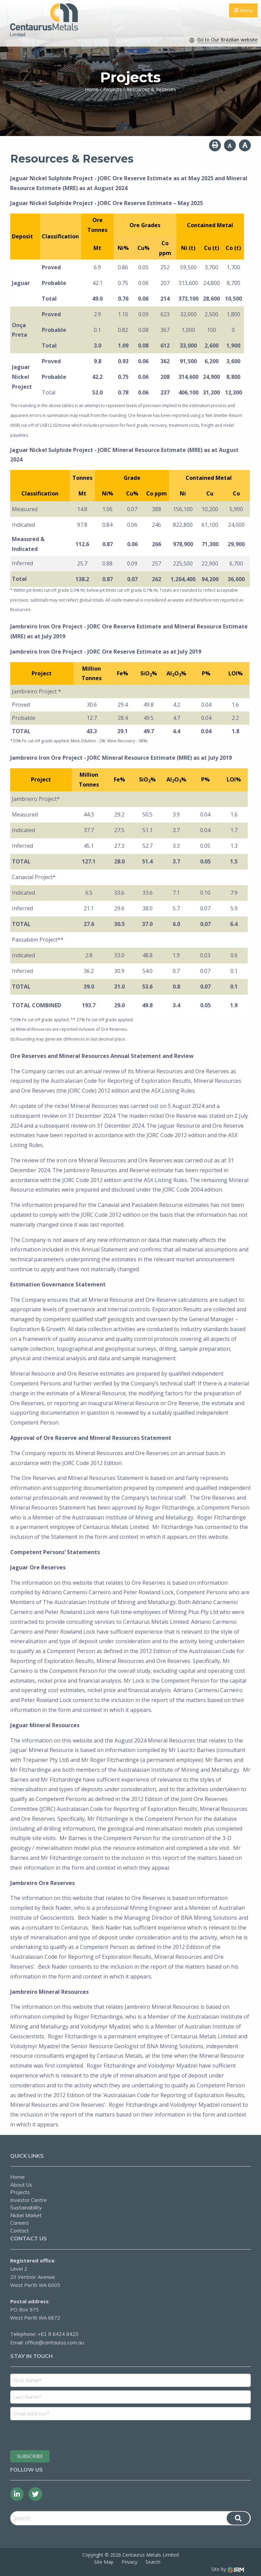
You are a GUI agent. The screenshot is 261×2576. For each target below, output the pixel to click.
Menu (243, 10)
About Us (21, 2185)
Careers (19, 2223)
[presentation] (51, 2434)
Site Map (104, 2562)
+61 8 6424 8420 (58, 2334)
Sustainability (26, 2207)
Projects (20, 2192)
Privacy (129, 2562)
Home (17, 2177)
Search (152, 2562)
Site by (227, 2569)
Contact (19, 2230)
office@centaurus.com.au (54, 2342)
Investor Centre (28, 2200)
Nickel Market (26, 2215)
